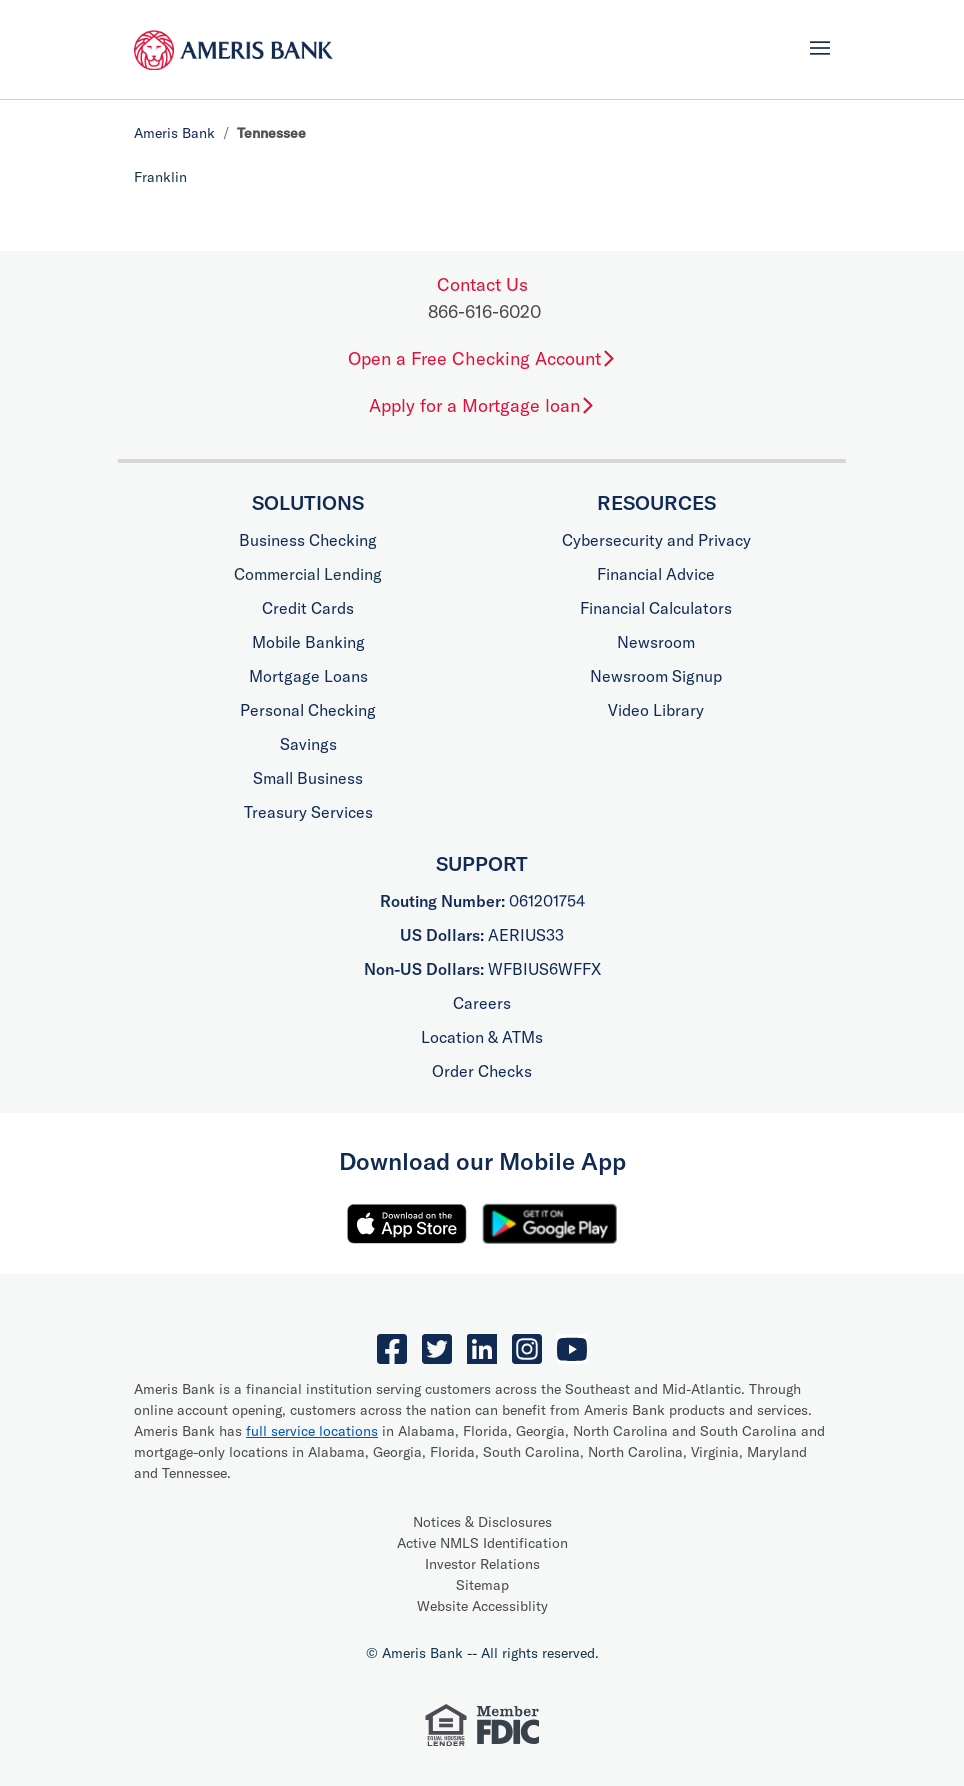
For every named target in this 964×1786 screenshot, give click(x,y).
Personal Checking (308, 710)
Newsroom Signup (656, 676)
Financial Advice (656, 574)
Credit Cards (308, 608)
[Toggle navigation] (820, 48)
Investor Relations (482, 1564)
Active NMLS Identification (482, 1543)
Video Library (656, 710)
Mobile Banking (308, 642)
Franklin (160, 177)
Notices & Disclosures (482, 1522)
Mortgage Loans (308, 676)
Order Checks (482, 1071)
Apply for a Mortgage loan (482, 405)
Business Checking (308, 540)
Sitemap (482, 1585)
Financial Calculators (656, 608)
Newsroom (656, 642)
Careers (482, 1003)
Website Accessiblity (482, 1606)
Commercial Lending (308, 574)
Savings (308, 744)
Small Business (308, 778)
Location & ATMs (482, 1037)
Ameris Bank (174, 133)
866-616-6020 (484, 311)
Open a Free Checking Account (482, 358)
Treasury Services (308, 812)
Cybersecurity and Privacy (656, 540)
